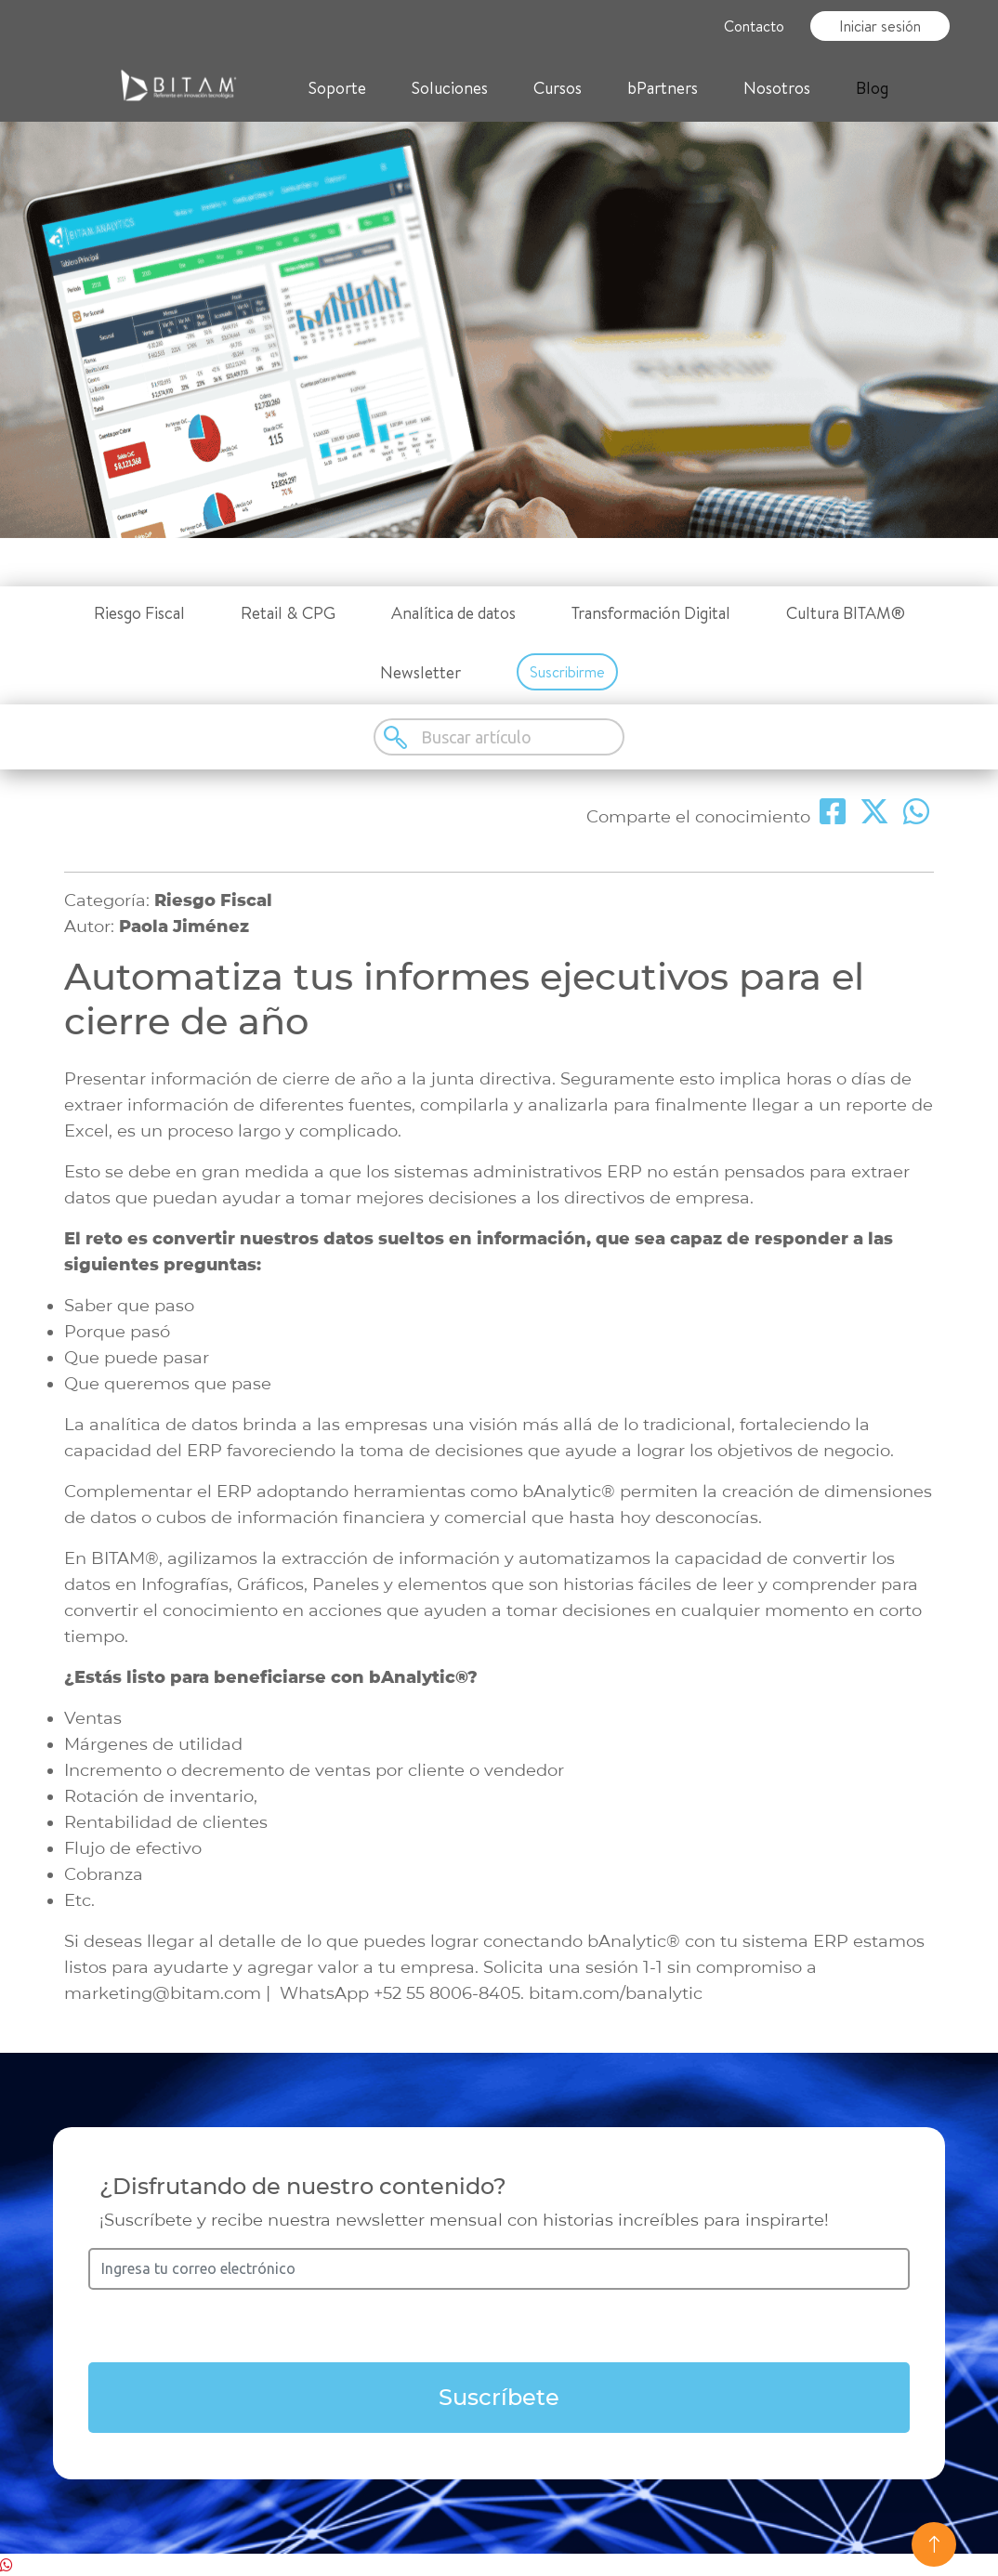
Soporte (337, 87)
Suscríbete (499, 2397)
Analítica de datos (453, 612)
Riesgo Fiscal (139, 612)
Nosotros (776, 87)
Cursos (557, 87)
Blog (872, 87)
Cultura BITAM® (845, 612)
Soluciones (450, 87)
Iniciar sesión (880, 26)
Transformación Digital (650, 612)
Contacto (754, 26)
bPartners (662, 87)
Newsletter (420, 672)
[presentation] (499, 2326)
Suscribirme (567, 672)
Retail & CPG (288, 612)
